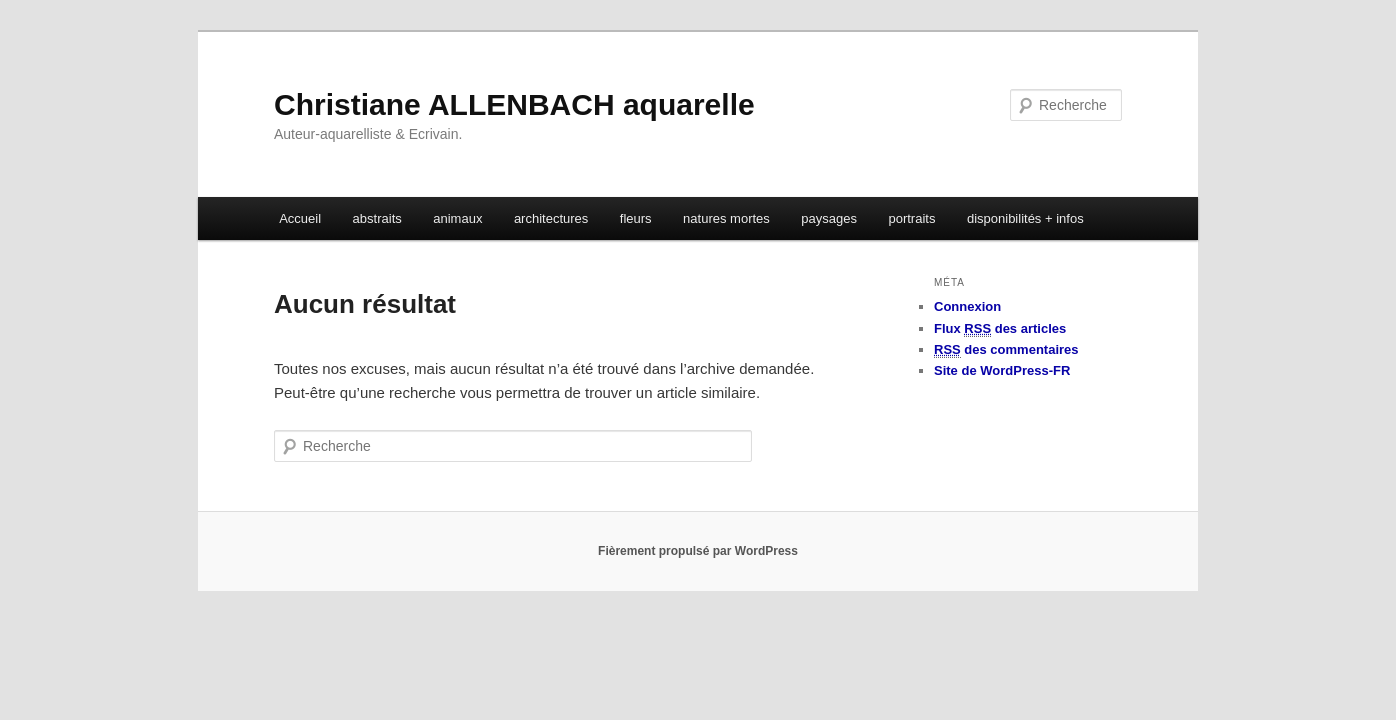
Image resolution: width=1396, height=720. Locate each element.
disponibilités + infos (1025, 218)
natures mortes (726, 218)
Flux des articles (1000, 329)
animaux (457, 218)
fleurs (636, 218)
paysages (829, 218)
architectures (551, 218)
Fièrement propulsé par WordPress (698, 551)
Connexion (967, 306)
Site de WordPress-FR (1002, 370)
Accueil (300, 218)
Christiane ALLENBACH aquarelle (514, 104)
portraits (911, 218)
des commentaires (1006, 350)
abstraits (377, 218)
